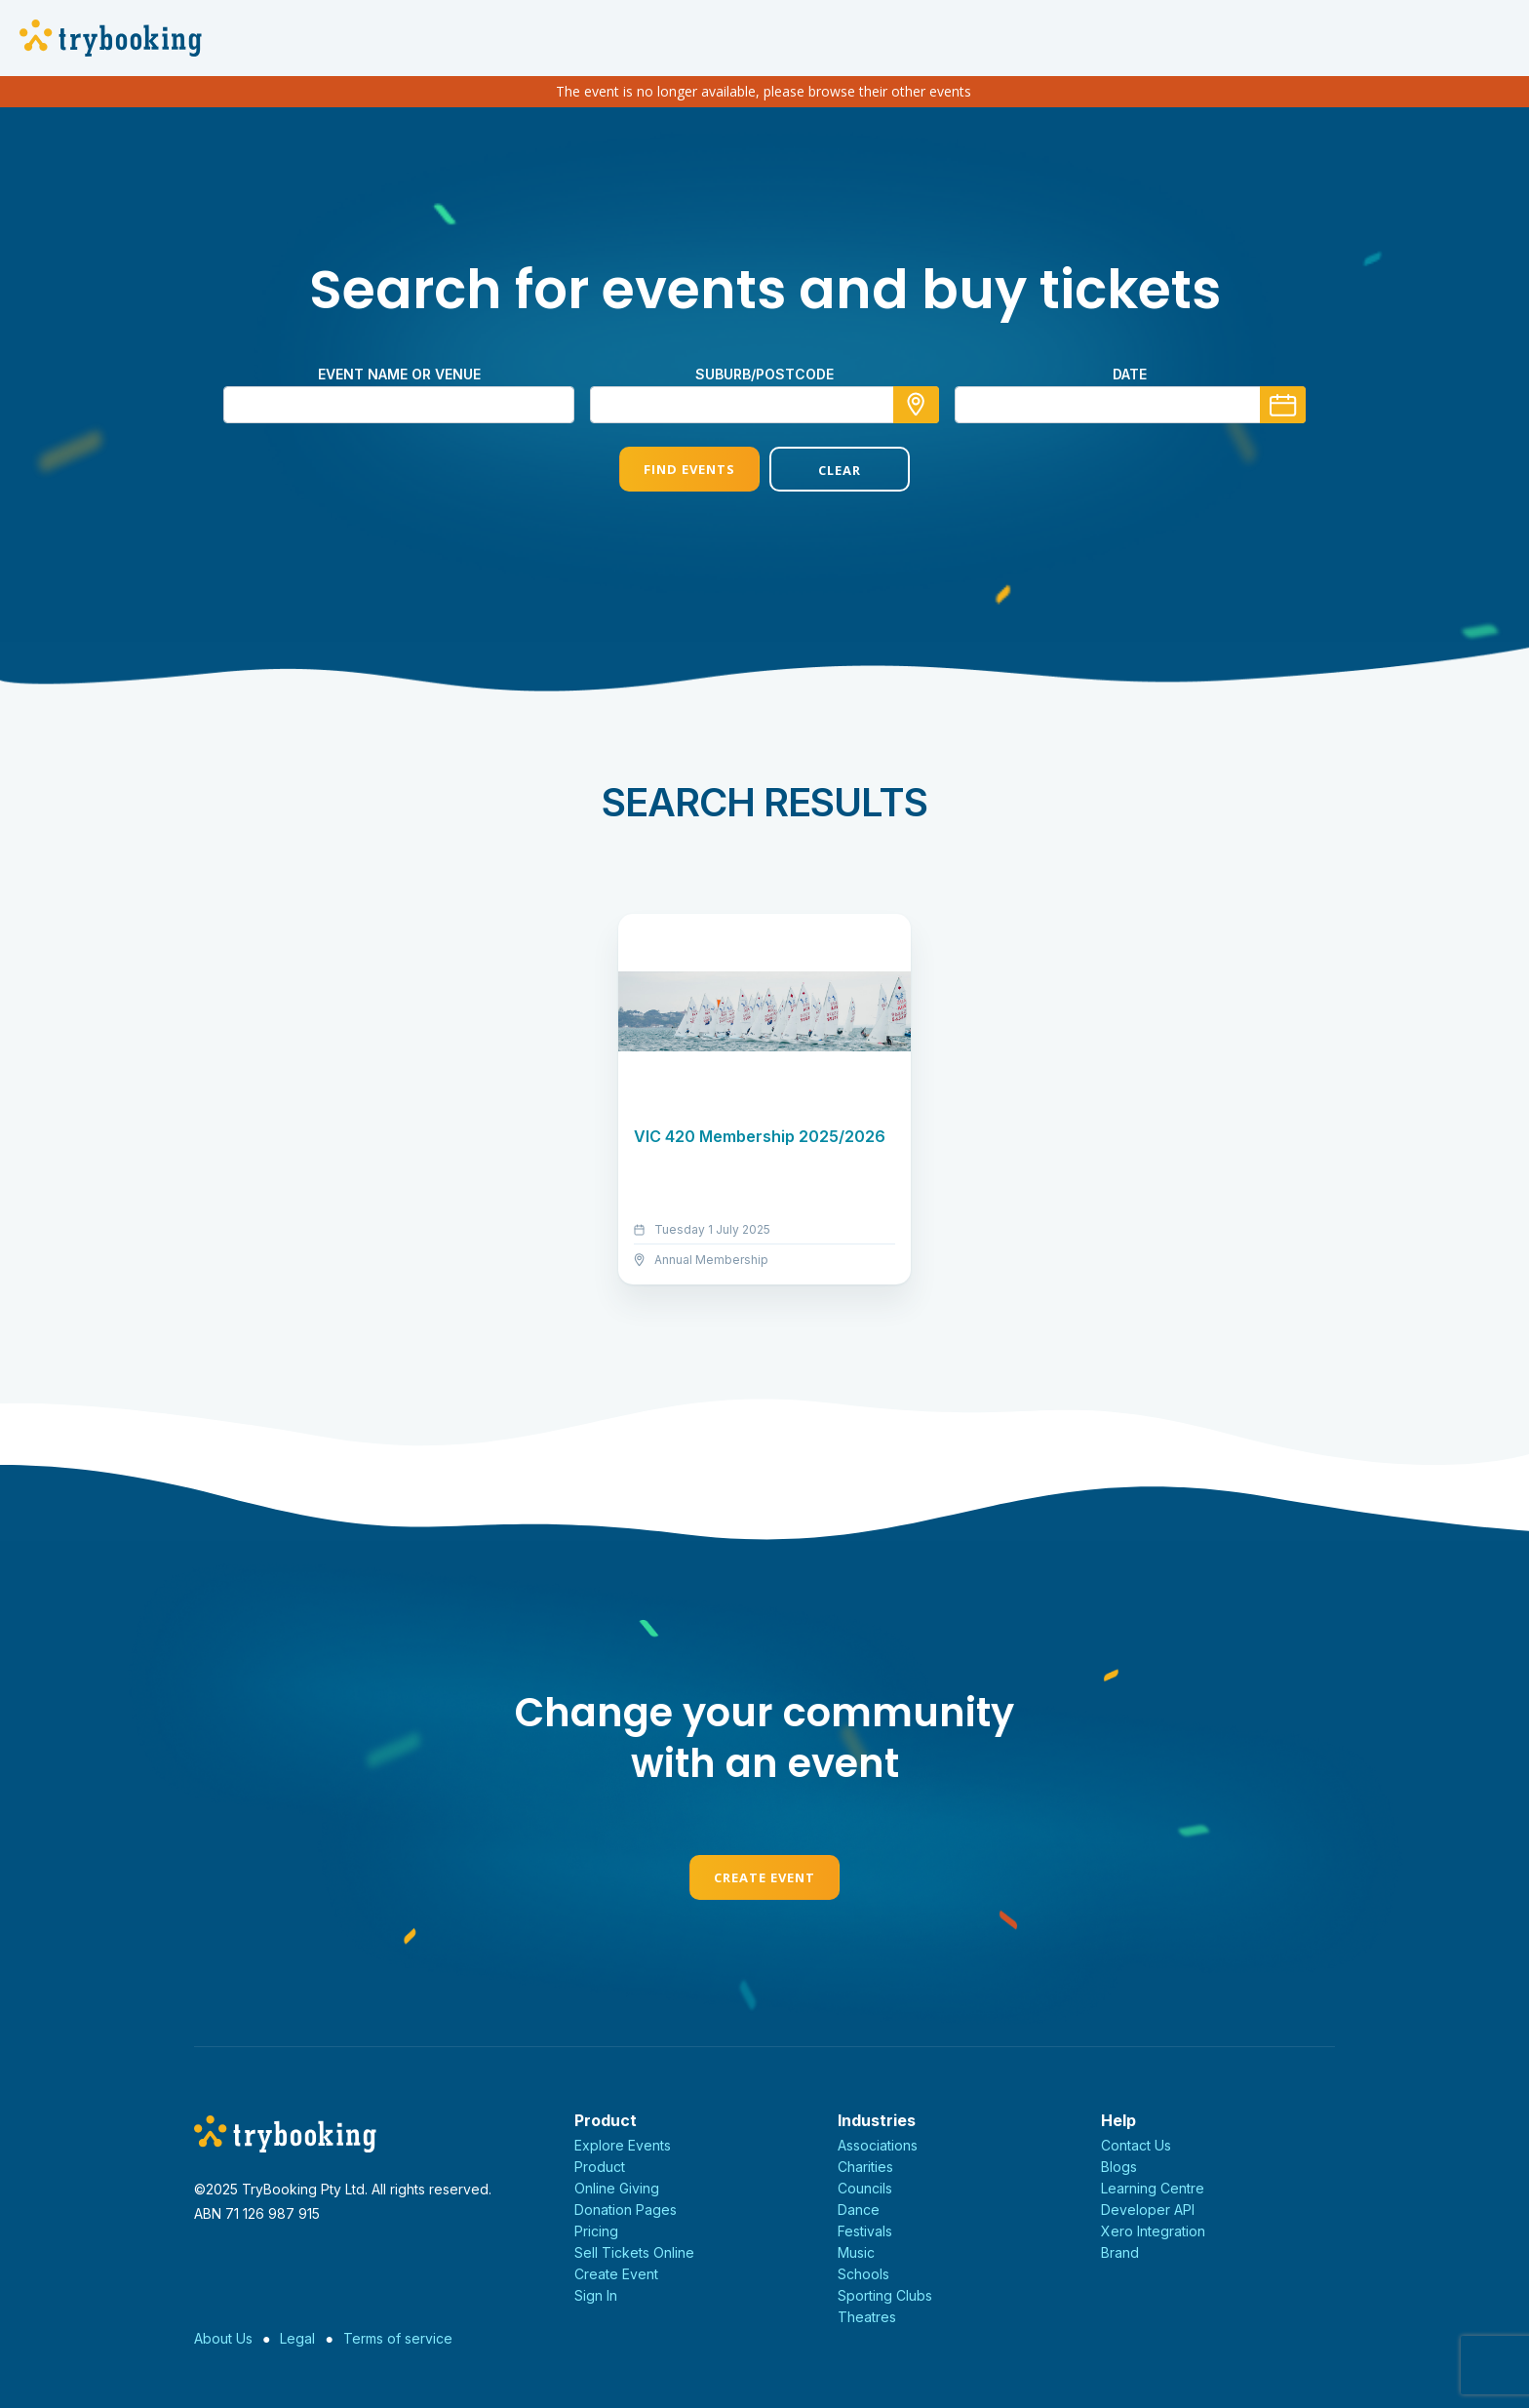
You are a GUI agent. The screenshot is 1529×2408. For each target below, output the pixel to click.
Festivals (865, 2231)
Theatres (867, 2317)
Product (599, 2166)
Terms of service (397, 2338)
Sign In (595, 2295)
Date (1130, 374)
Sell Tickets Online (634, 2252)
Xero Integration (1153, 2231)
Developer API (1148, 2209)
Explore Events (622, 2145)
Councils (865, 2188)
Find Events (689, 469)
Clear (839, 470)
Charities (865, 2166)
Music (856, 2252)
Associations (878, 2145)
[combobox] (764, 404)
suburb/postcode (764, 374)
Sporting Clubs (885, 2295)
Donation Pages (625, 2209)
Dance (859, 2209)
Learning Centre (1152, 2188)
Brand (1120, 2252)
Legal (297, 2338)
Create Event (764, 1877)
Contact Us (1136, 2145)
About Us (223, 2338)
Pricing (596, 2231)
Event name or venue (399, 374)
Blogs (1119, 2166)
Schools (863, 2274)
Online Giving (616, 2188)
